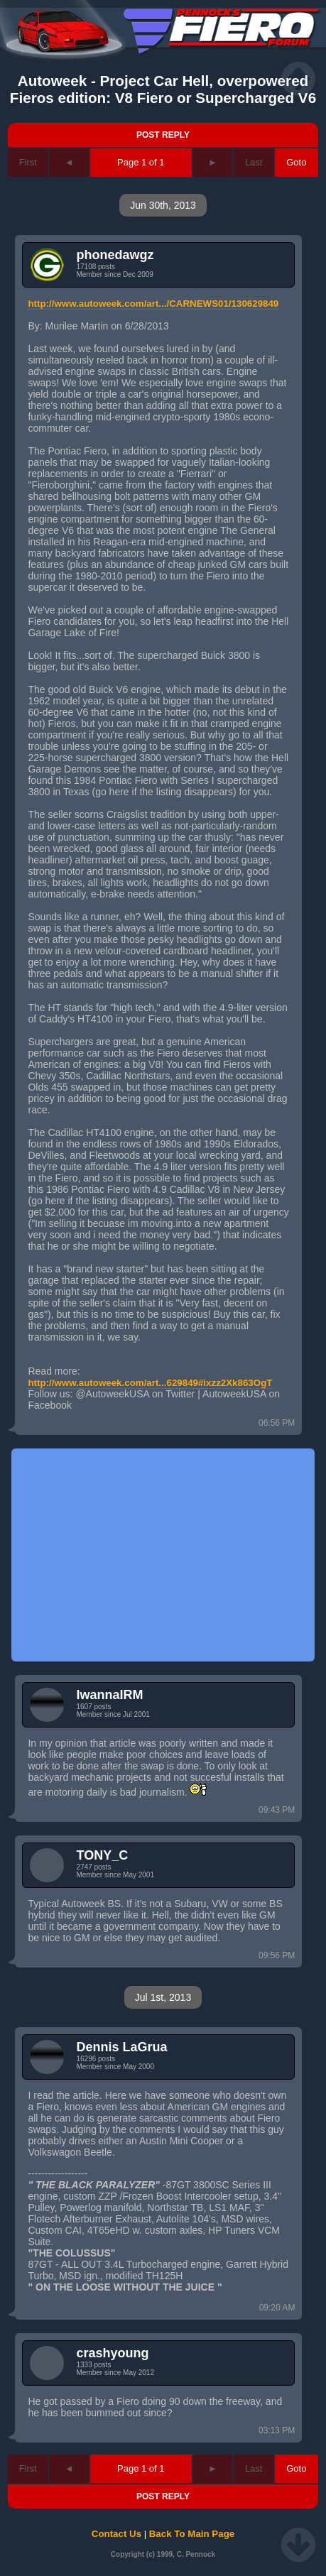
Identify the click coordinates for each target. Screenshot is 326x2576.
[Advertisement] (162, 1555)
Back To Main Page (191, 2533)
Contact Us (116, 2533)
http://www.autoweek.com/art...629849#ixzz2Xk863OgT (150, 1382)
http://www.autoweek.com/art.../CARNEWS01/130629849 (153, 303)
